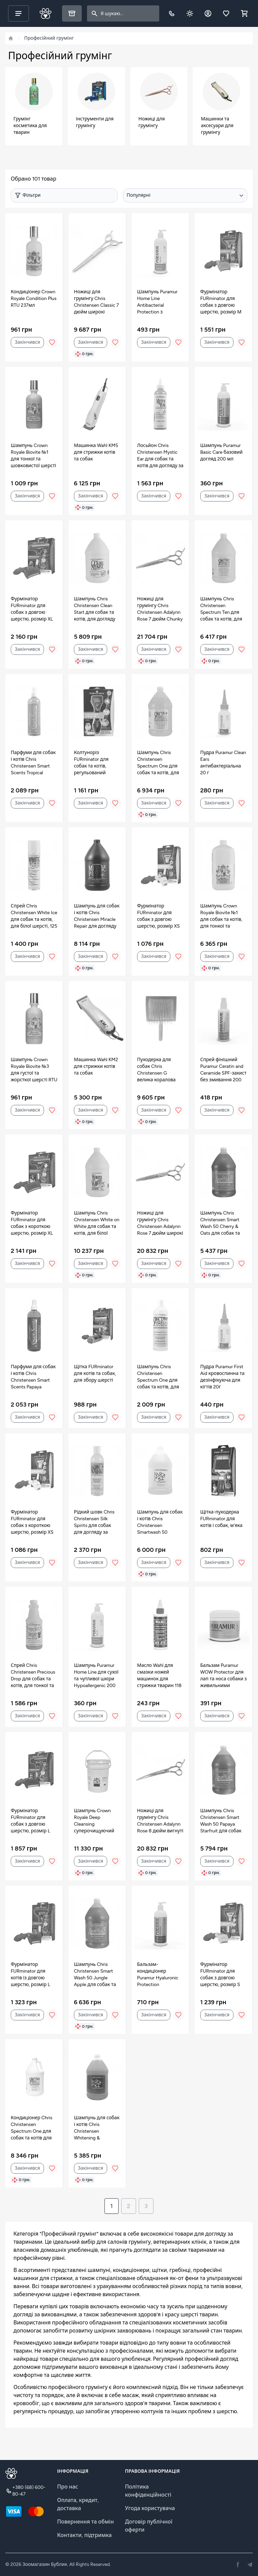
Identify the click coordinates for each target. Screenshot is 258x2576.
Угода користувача (150, 2508)
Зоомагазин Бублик (45, 2564)
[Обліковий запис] (208, 13)
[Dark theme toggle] (189, 13)
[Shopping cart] (244, 13)
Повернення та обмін (85, 2521)
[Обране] (226, 13)
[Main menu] (18, 13)
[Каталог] (72, 13)
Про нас (67, 2487)
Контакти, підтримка (84, 2535)
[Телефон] (171, 13)
